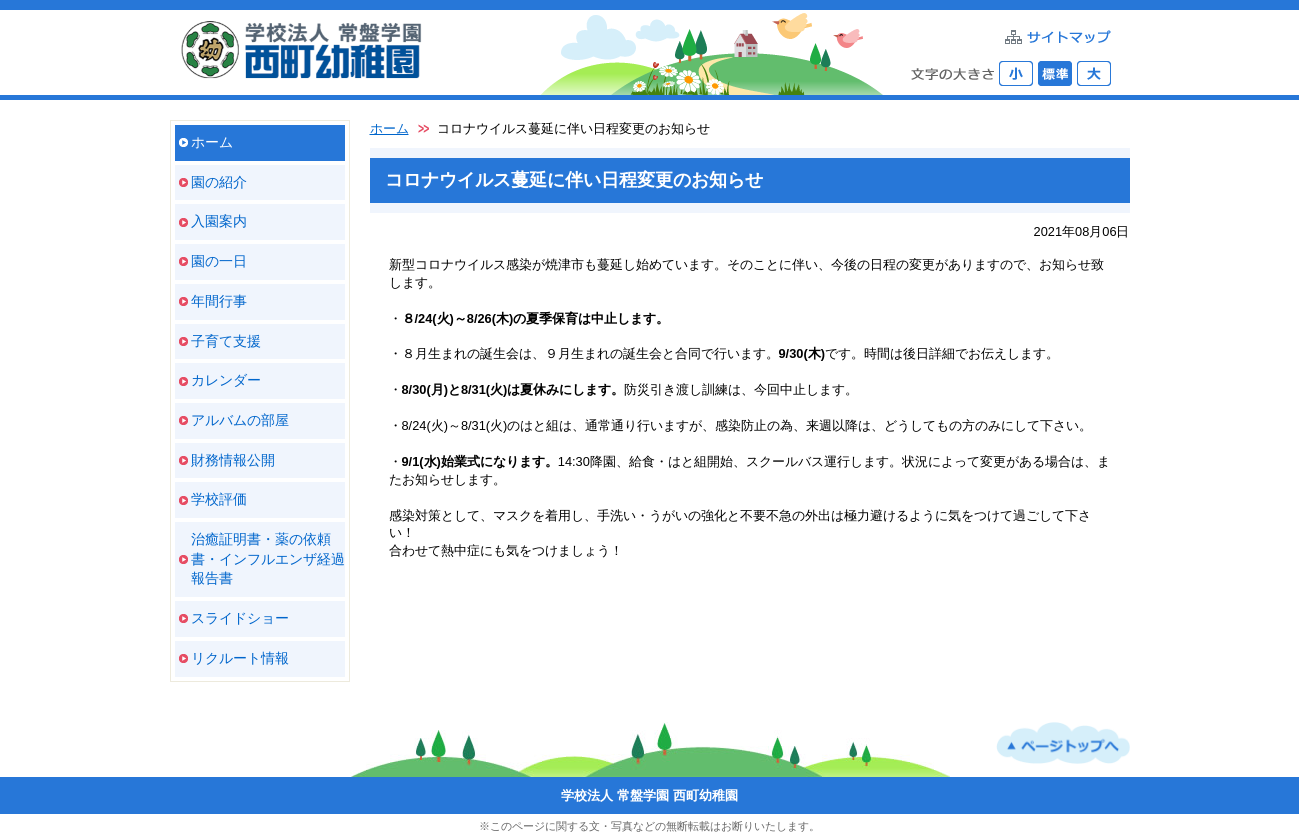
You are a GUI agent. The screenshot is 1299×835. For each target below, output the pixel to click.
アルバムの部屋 (240, 420)
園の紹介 (219, 182)
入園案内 (219, 221)
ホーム (212, 142)
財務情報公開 (233, 460)
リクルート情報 (240, 658)
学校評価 (219, 499)
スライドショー (240, 618)
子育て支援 (226, 341)
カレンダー (226, 380)
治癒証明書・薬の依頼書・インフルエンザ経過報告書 (268, 558)
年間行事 (219, 301)
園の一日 (219, 261)
